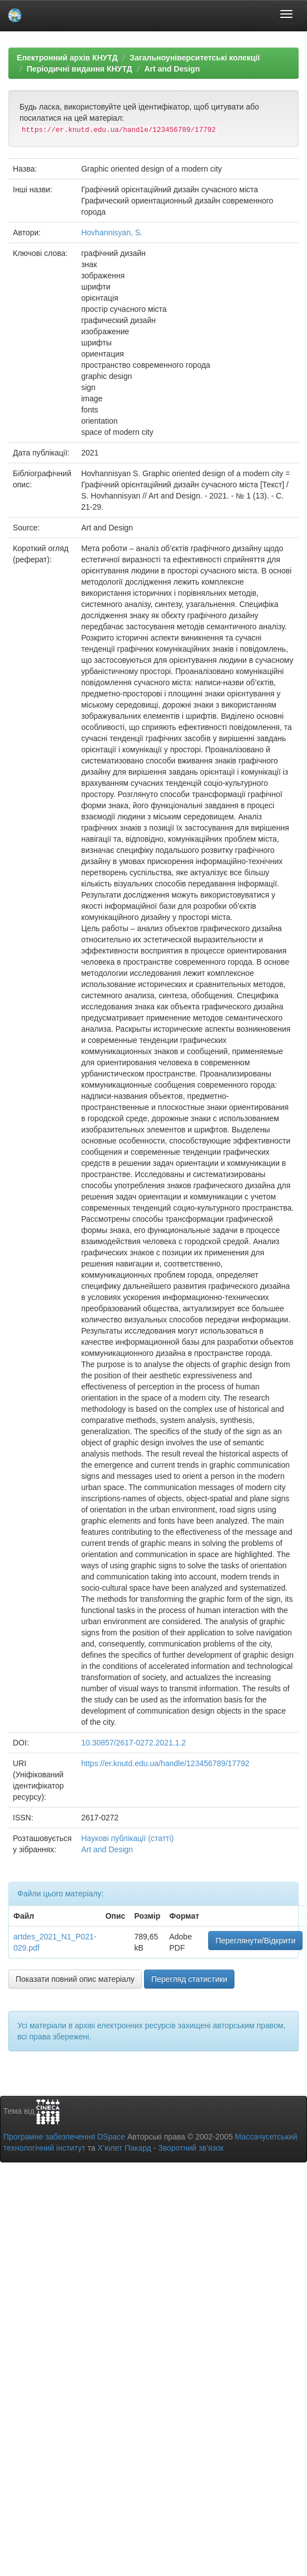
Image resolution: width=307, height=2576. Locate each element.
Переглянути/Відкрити (255, 1940)
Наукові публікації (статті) (127, 1838)
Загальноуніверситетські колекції (194, 57)
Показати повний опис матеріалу (75, 1979)
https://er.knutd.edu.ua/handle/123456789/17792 (165, 1763)
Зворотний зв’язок (190, 2147)
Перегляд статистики (189, 1979)
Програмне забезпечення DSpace (64, 2136)
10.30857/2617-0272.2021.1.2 (133, 1742)
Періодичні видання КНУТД (79, 68)
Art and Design (172, 68)
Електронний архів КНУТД (67, 57)
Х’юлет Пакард (124, 2147)
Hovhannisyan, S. (111, 232)
